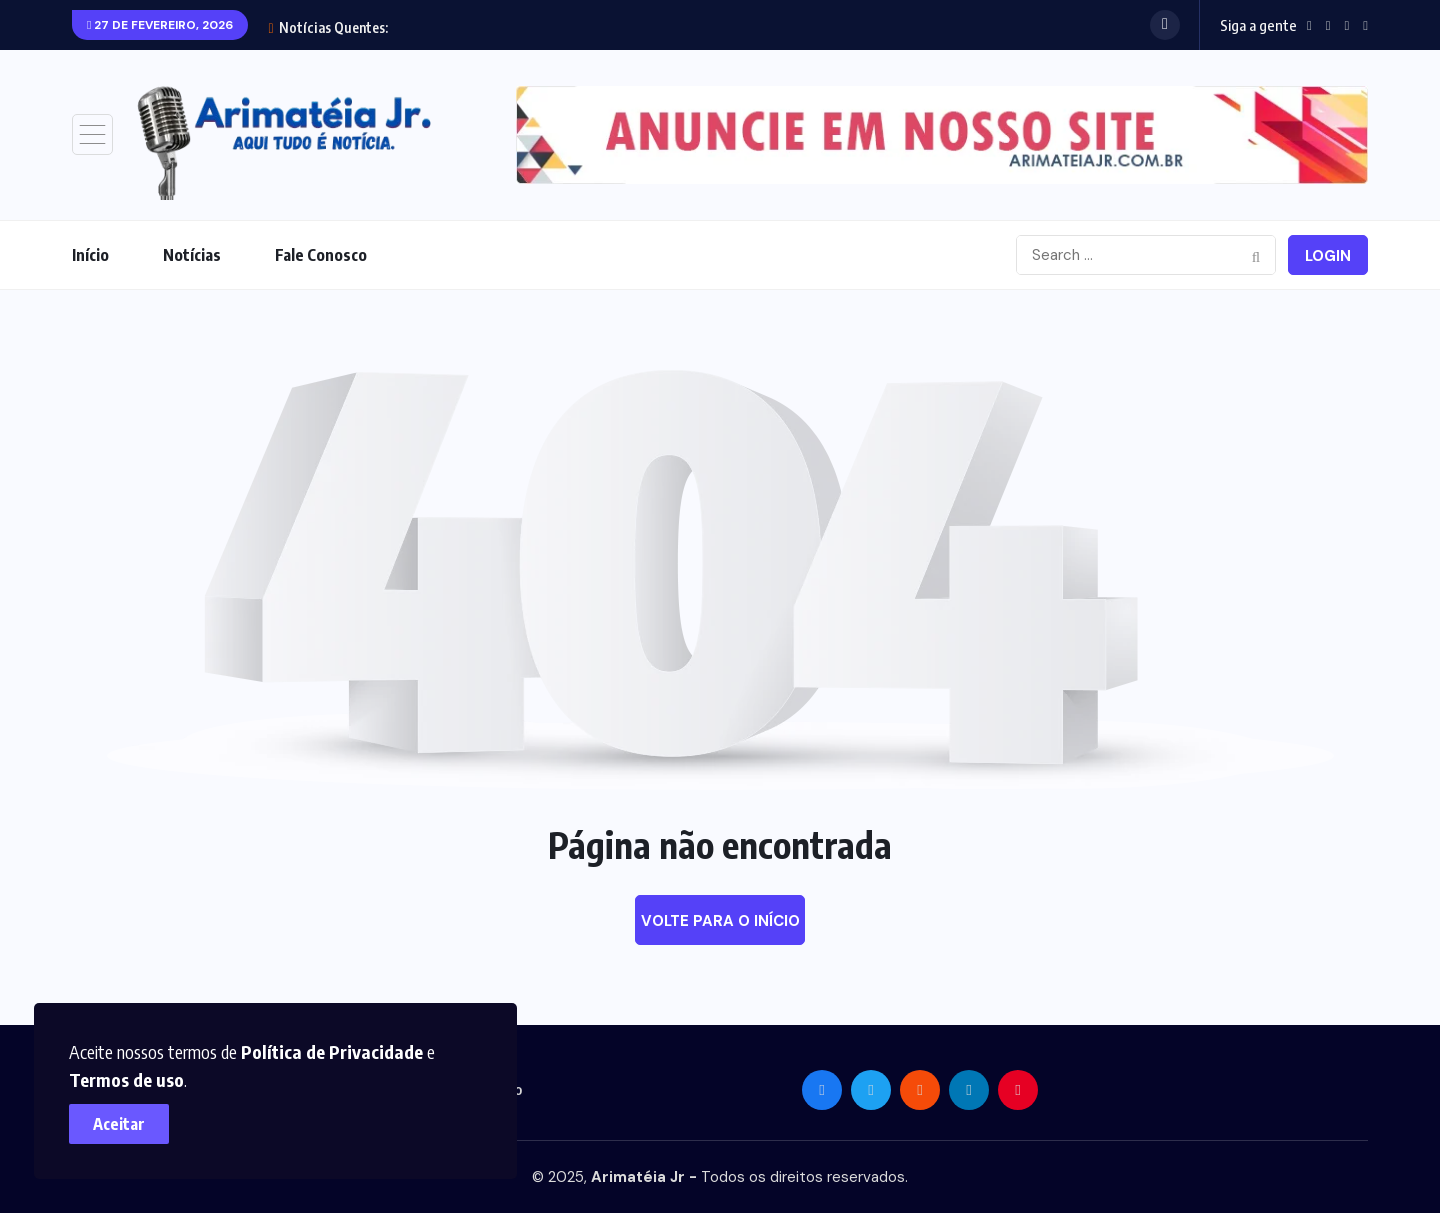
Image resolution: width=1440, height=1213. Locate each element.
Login (1328, 256)
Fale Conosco (321, 255)
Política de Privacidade (333, 1050)
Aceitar (120, 1123)
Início (90, 255)
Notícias (192, 255)
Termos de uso (127, 1078)
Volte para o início (720, 921)
